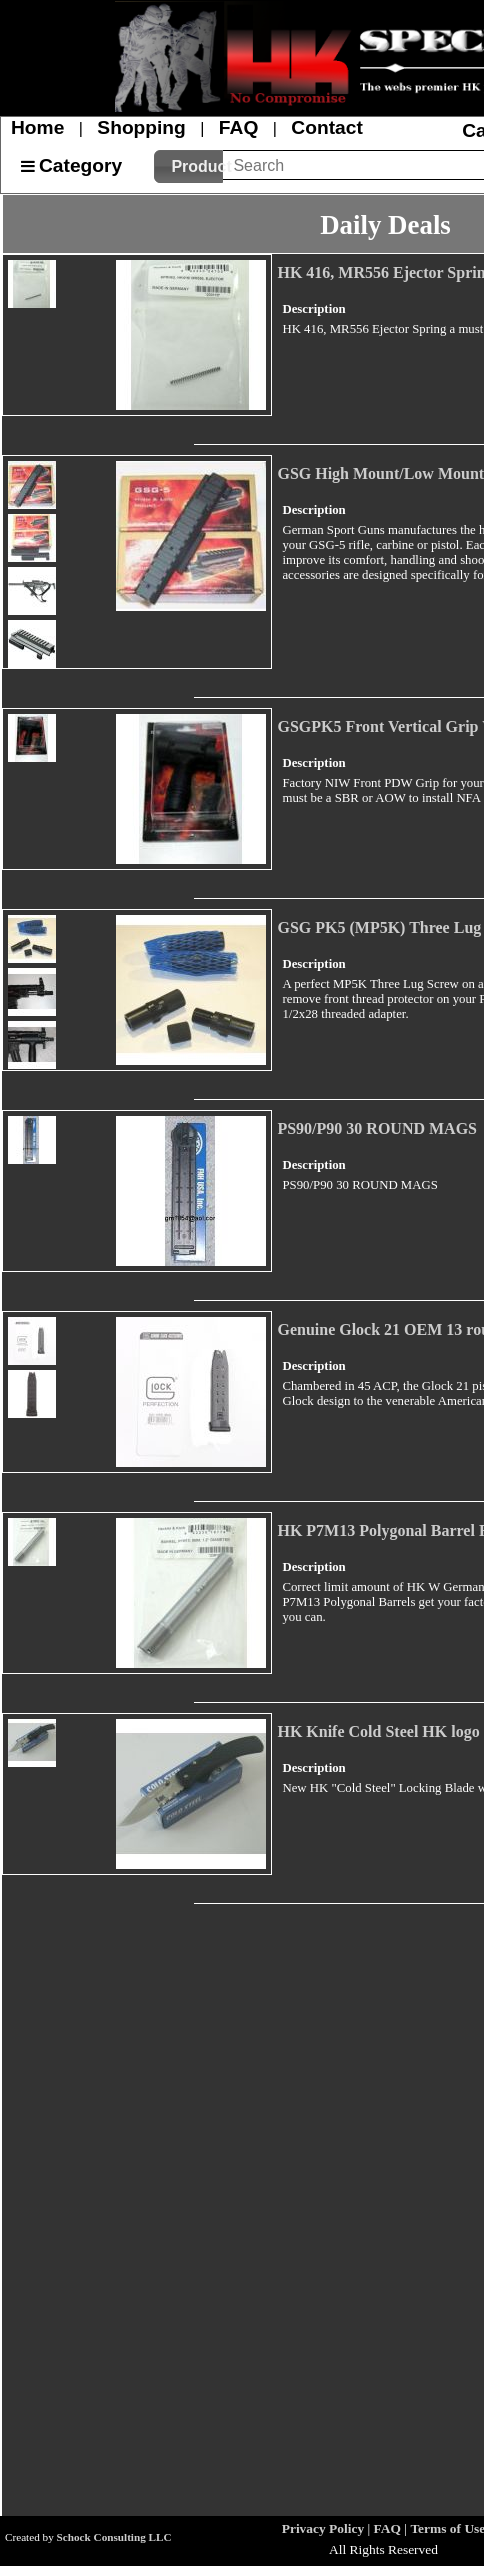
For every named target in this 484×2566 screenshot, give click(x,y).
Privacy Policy (323, 2528)
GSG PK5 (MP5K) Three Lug (379, 927)
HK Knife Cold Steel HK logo (378, 1731)
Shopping (141, 127)
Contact (326, 127)
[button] (188, 166)
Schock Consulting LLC (114, 2537)
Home (37, 127)
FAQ (238, 127)
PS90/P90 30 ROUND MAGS (377, 1128)
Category (80, 165)
